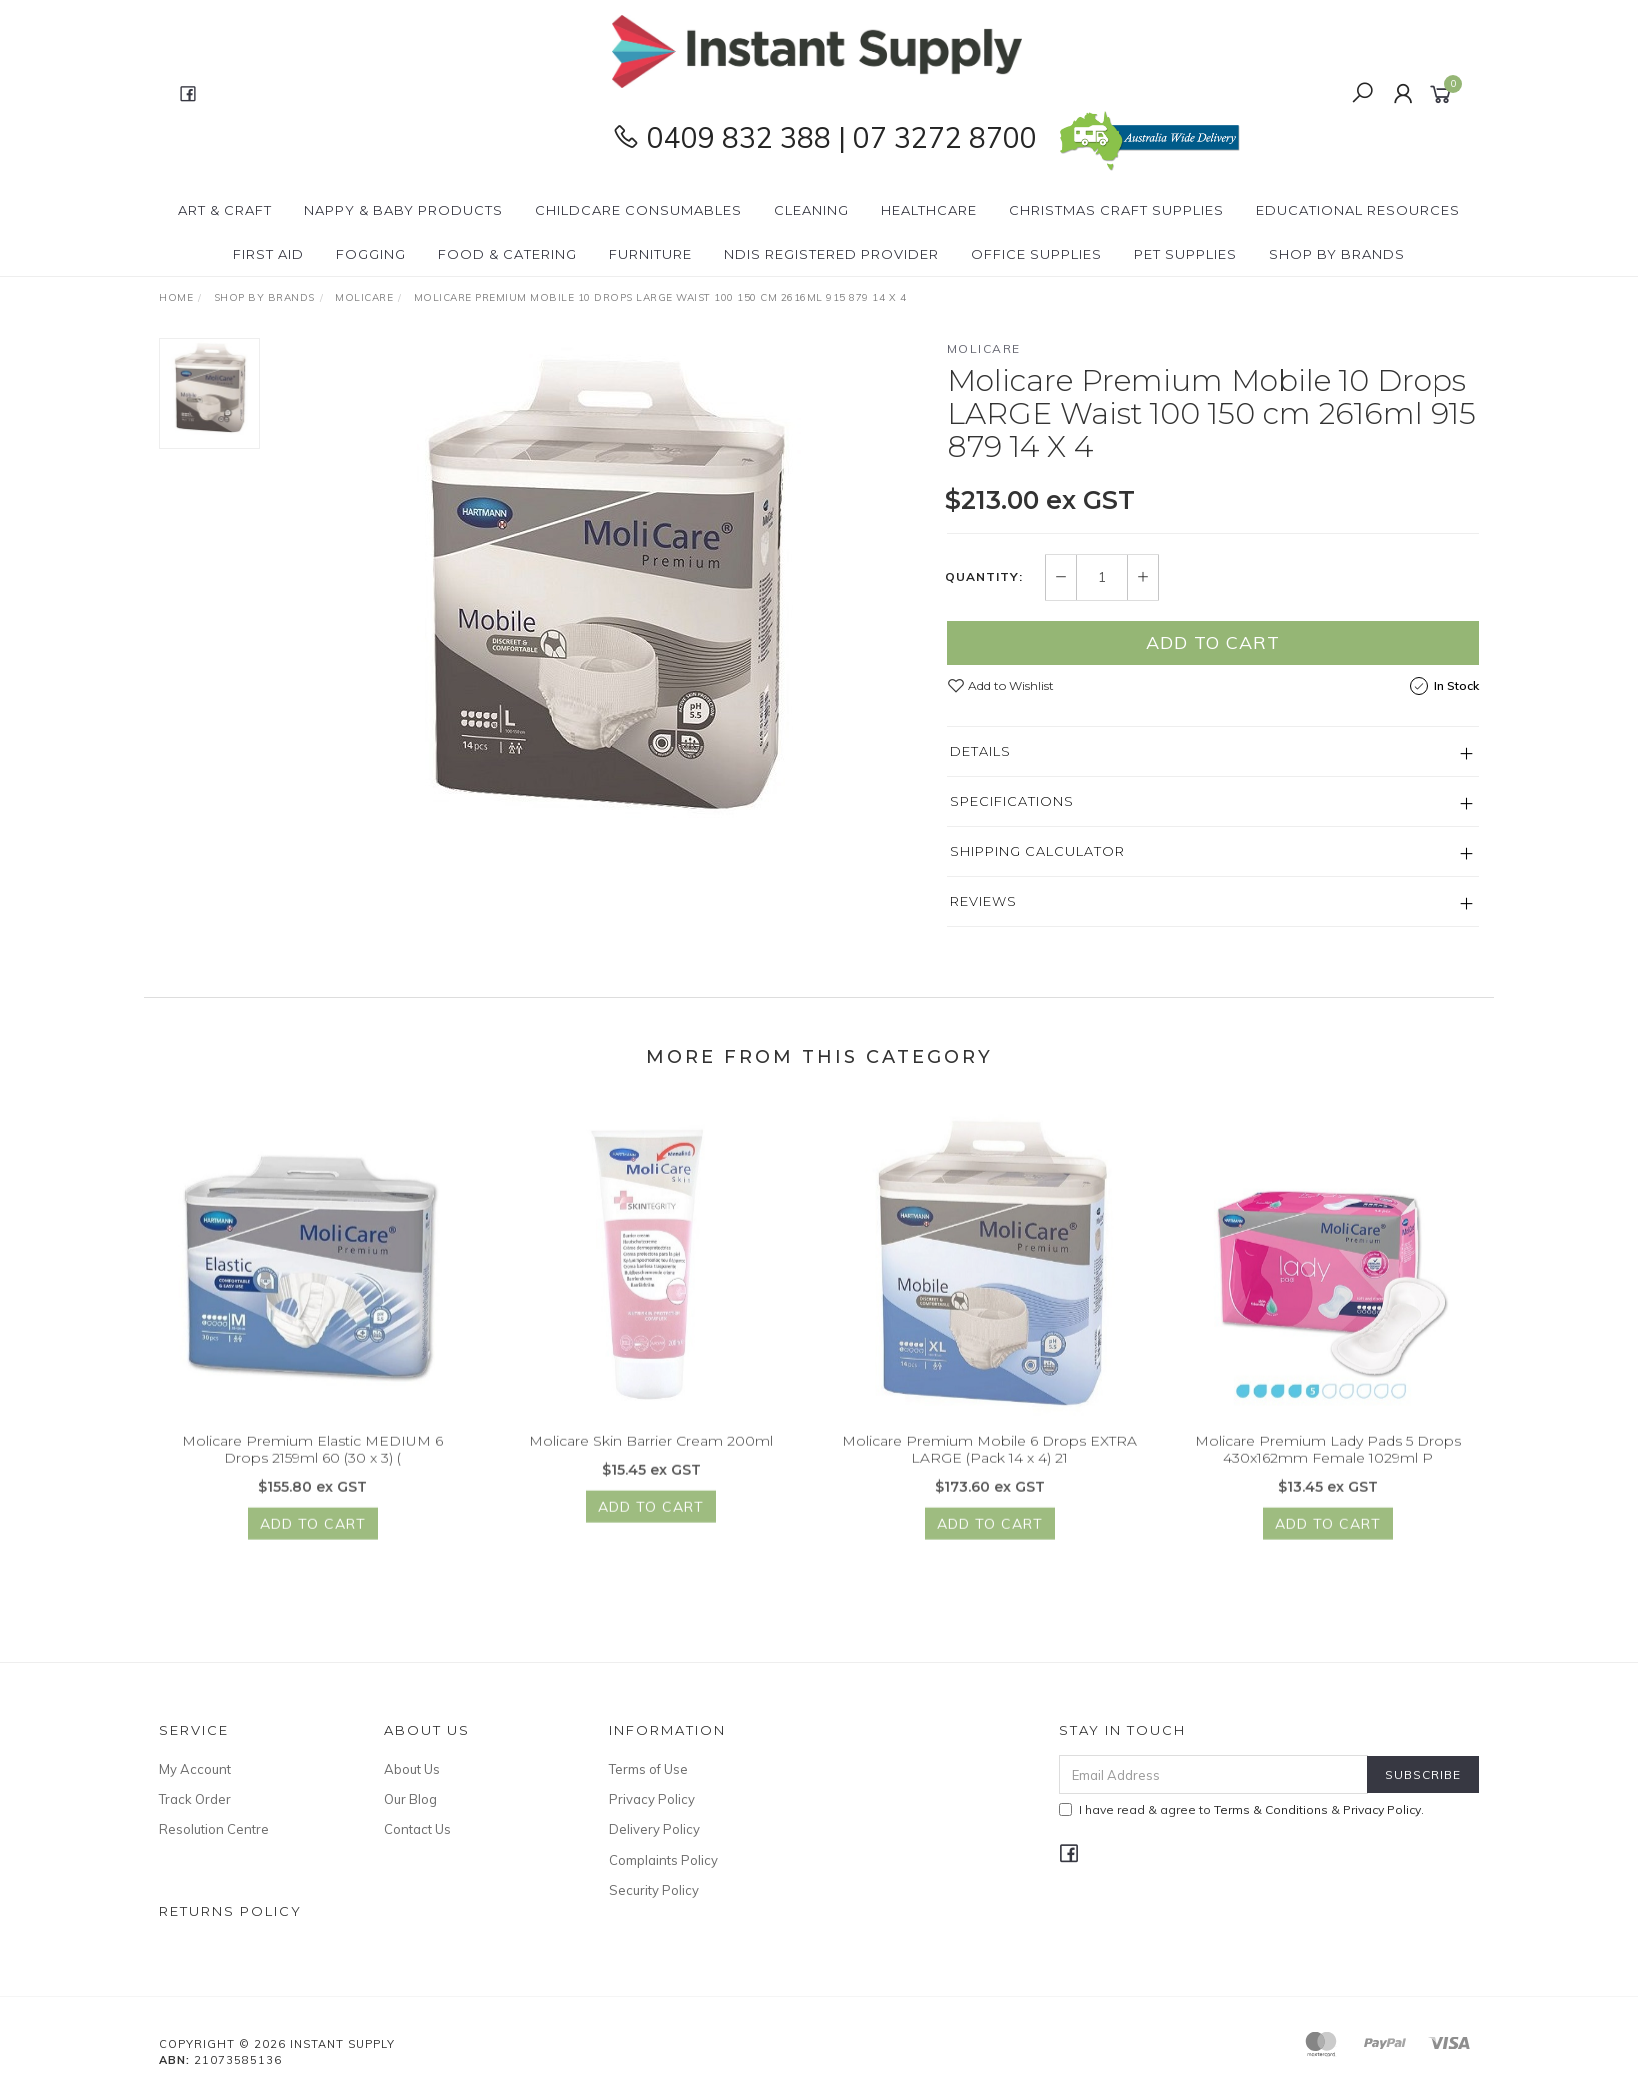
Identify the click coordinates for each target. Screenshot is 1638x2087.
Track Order (195, 1799)
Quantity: (984, 577)
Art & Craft (225, 210)
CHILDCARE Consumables (638, 210)
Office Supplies (1036, 254)
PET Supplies (1185, 254)
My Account (195, 1769)
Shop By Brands (1337, 254)
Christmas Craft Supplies (1116, 210)
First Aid (268, 254)
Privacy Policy (652, 1799)
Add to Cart (1213, 642)
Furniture (650, 254)
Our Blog (410, 1799)
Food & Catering (507, 254)
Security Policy (654, 1890)
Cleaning (811, 210)
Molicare (984, 348)
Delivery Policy (654, 1829)
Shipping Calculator (1037, 851)
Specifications (1012, 801)
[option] (603, 588)
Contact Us (417, 1829)
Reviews (983, 901)
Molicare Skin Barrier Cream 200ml (651, 1466)
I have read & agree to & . (1241, 1809)
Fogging (371, 254)
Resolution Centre (214, 1829)
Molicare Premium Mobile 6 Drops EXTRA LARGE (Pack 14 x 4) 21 (989, 1474)
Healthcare (929, 210)
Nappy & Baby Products (403, 210)
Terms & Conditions (1271, 1809)
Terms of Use (648, 1769)
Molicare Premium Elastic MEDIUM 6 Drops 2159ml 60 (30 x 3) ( (312, 1474)
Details (980, 751)
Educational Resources (1358, 210)
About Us (412, 1769)
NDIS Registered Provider (831, 254)
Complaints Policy (663, 1860)
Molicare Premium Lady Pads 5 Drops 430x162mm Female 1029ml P (1328, 1474)
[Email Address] (1213, 1774)
